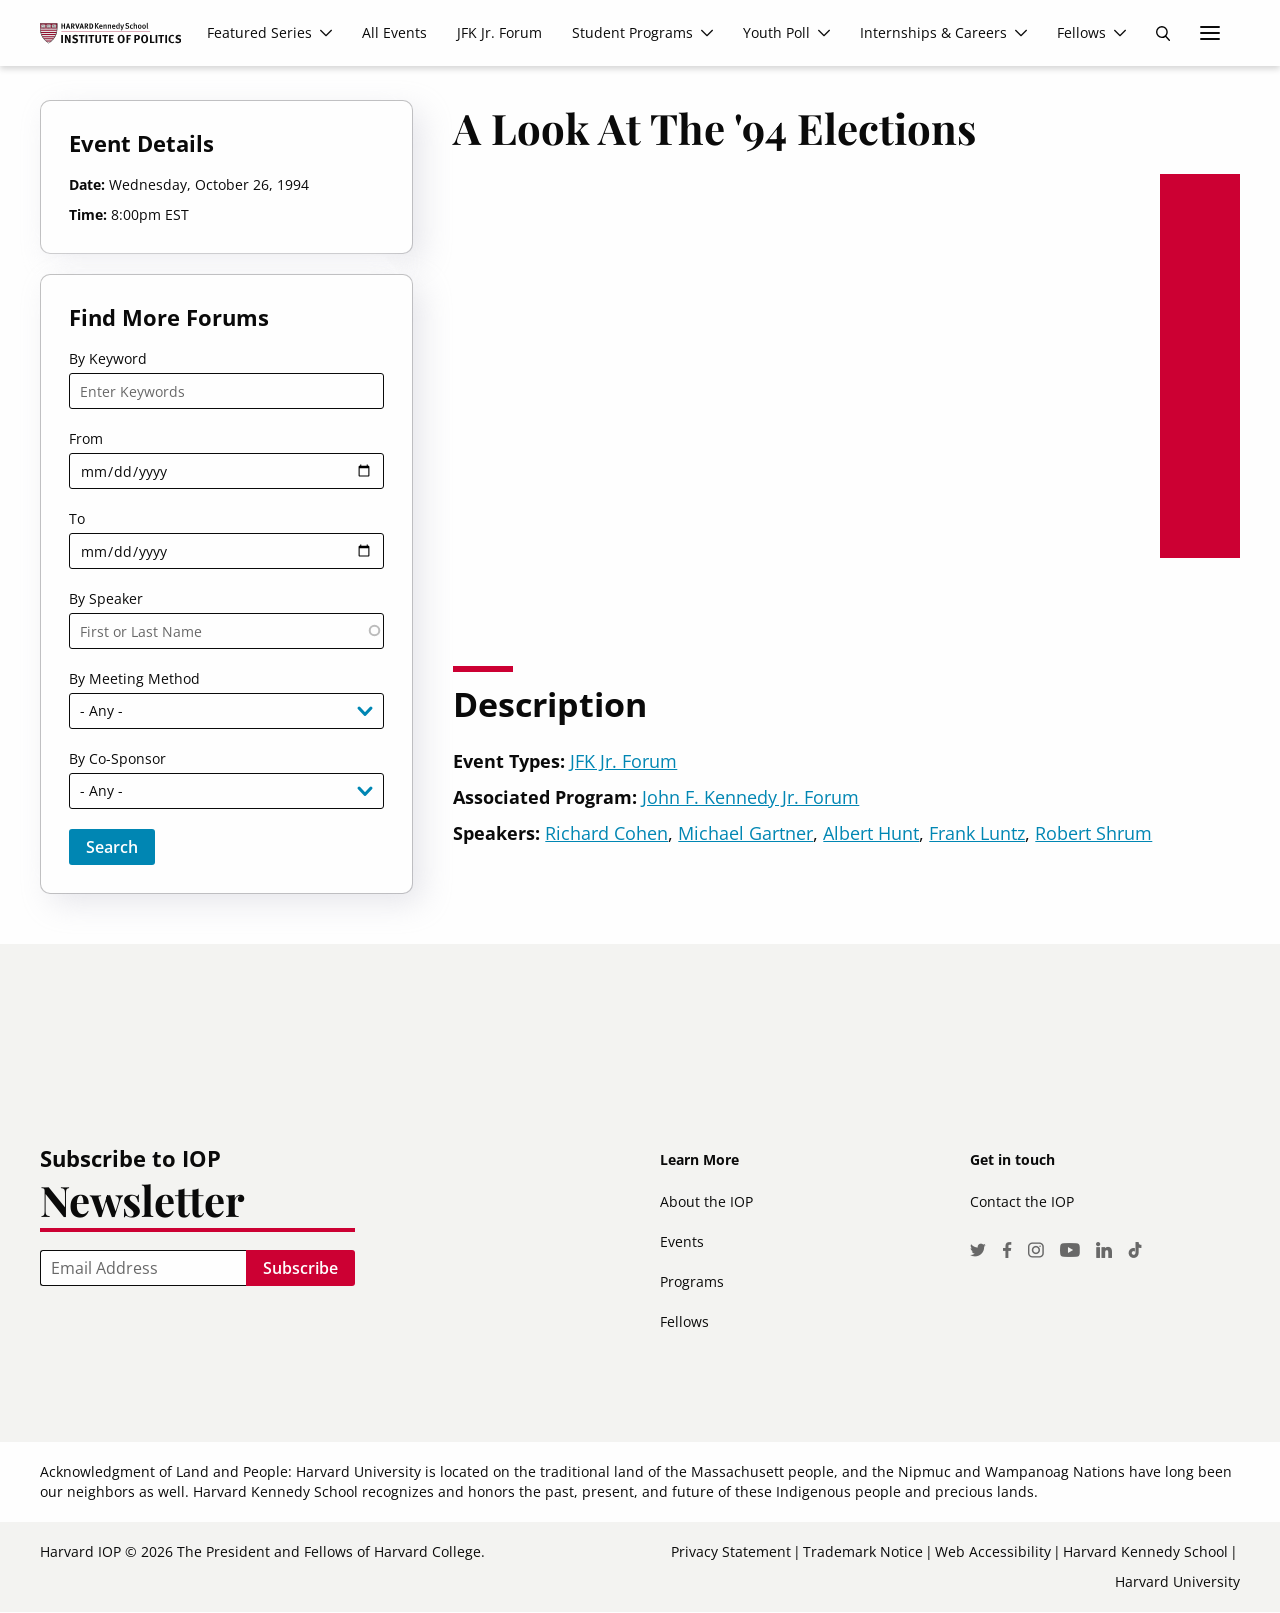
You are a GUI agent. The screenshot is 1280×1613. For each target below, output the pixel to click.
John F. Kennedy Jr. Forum (750, 797)
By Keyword (108, 358)
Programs (692, 1281)
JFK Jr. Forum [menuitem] (499, 32)
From (86, 438)
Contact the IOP (1022, 1201)
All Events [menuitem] (394, 32)
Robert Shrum (1093, 833)
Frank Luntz (977, 833)
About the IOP (706, 1201)
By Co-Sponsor (117, 758)
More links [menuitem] (1210, 33)
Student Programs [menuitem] (632, 32)
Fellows (684, 1321)
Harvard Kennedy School (1145, 1551)
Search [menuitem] (1163, 33)
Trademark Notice (863, 1551)
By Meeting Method (134, 678)
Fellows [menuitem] (1081, 32)
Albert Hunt (871, 833)
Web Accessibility (993, 1551)
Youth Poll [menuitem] (776, 32)
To (77, 518)
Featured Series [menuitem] (259, 32)
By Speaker (106, 598)
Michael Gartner (745, 833)
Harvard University (1177, 1581)
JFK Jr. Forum (623, 761)
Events (682, 1241)
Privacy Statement (731, 1551)
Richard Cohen (606, 833)
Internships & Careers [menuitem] (933, 32)
